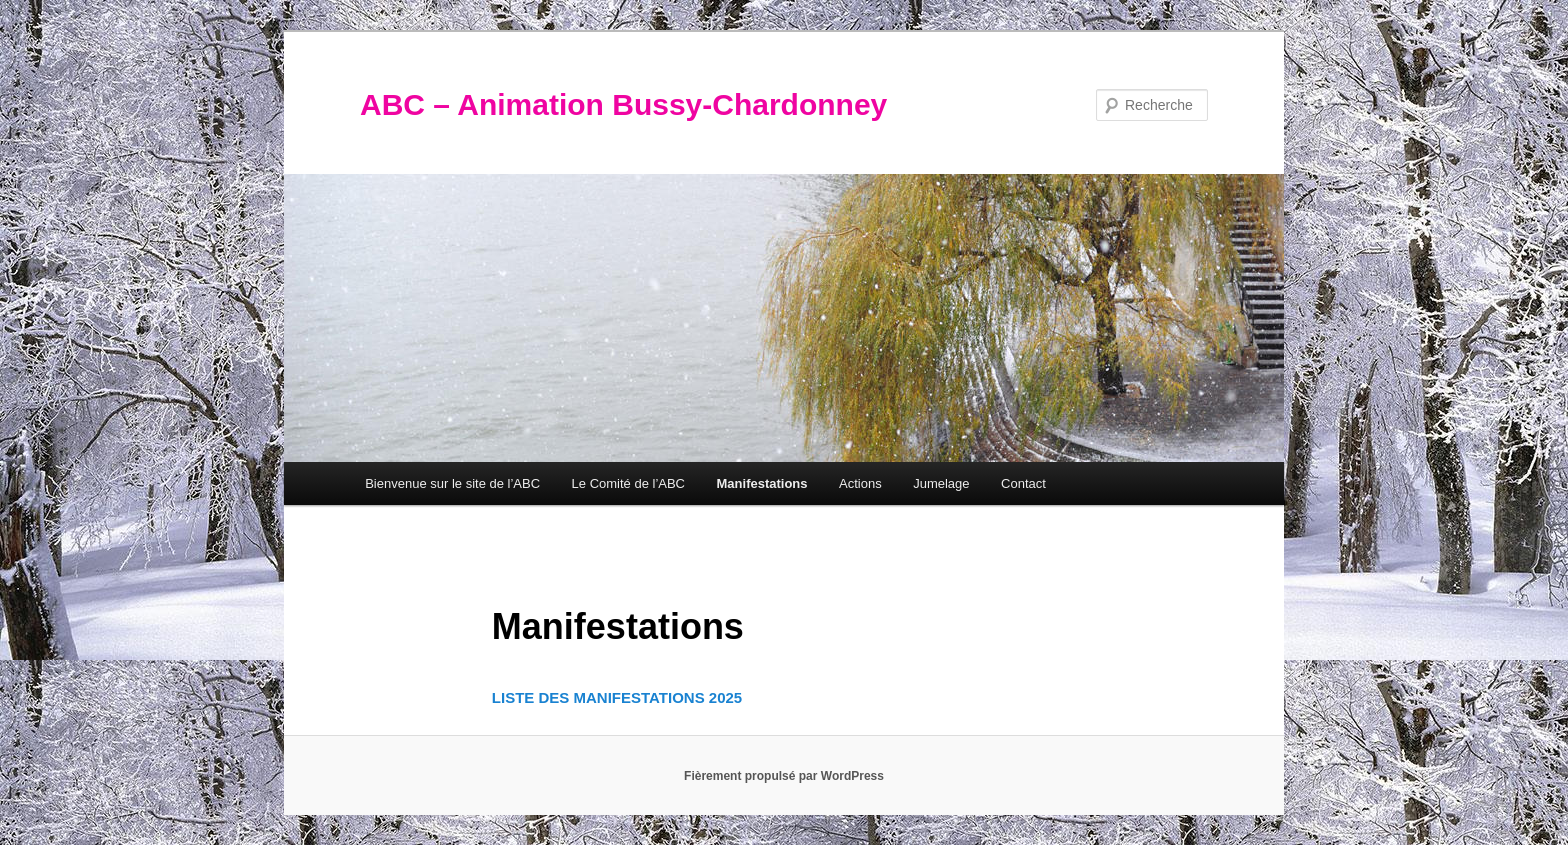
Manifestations (762, 483)
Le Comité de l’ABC (628, 483)
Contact (1023, 483)
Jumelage (941, 483)
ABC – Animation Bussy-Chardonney (623, 104)
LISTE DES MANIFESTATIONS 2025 (617, 697)
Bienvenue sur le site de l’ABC (452, 483)
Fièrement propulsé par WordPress (784, 776)
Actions (860, 483)
